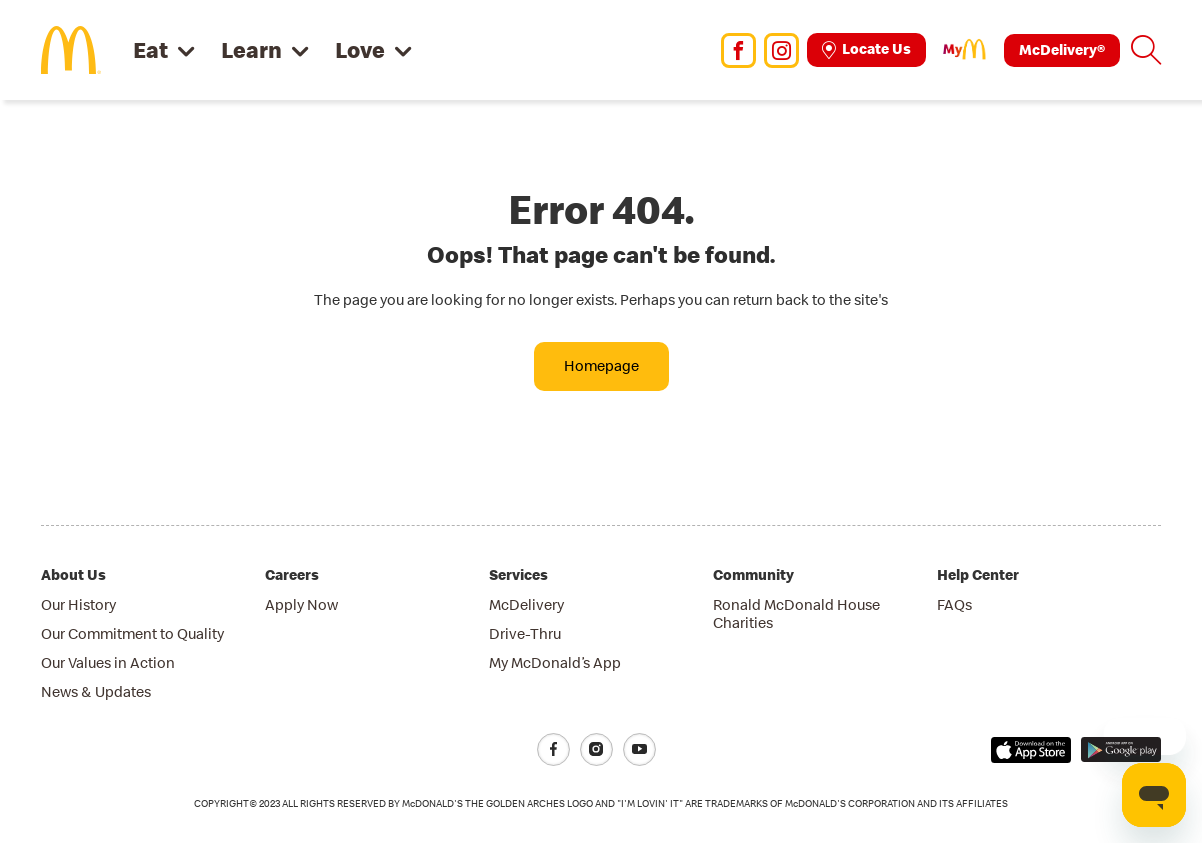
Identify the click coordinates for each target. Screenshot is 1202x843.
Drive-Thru (525, 633)
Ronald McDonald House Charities (796, 613)
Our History (78, 604)
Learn (251, 49)
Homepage (601, 365)
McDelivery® (1062, 49)
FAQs (954, 604)
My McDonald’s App (555, 662)
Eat (150, 49)
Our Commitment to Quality (132, 633)
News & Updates (96, 691)
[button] (1146, 50)
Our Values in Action (108, 662)
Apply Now (301, 604)
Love (360, 49)
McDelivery (526, 604)
